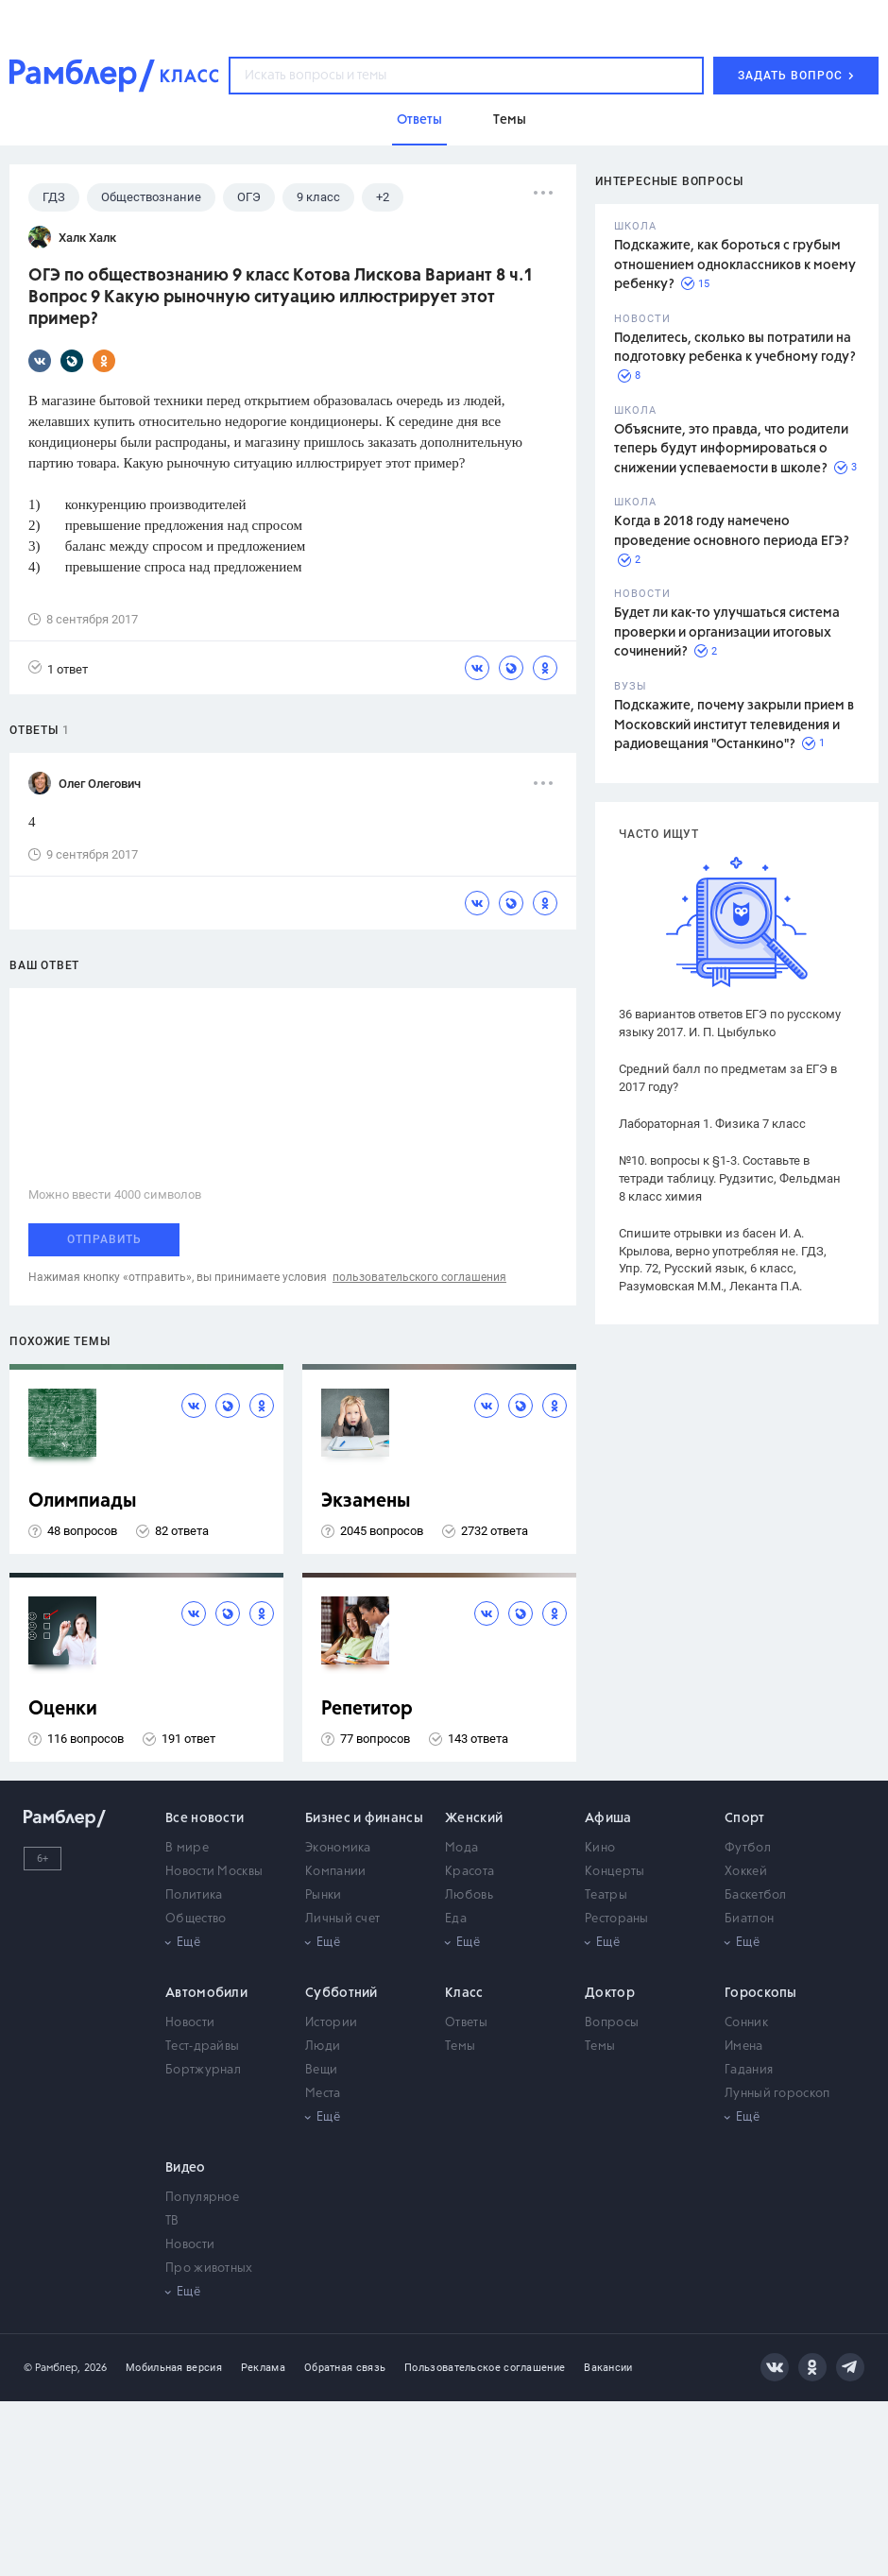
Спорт (745, 1818)
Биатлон (749, 1919)
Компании (335, 1872)
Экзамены (366, 1501)
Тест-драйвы (202, 2046)
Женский (474, 1818)
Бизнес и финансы (364, 1818)
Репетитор (367, 1709)
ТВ (172, 2221)
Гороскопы (761, 1993)
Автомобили (206, 1993)
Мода (461, 1848)
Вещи (321, 2070)
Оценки (62, 1709)
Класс (464, 1993)
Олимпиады (82, 1501)
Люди (322, 2046)
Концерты (614, 1872)
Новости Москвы (214, 1872)
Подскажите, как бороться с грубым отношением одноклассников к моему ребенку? (735, 265)
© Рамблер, (52, 2368)
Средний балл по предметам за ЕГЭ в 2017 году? (728, 1078)
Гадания (749, 2070)
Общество (195, 1919)
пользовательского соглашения (419, 1277)
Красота (469, 1872)
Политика (193, 1895)
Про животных (209, 2268)
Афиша (608, 1818)
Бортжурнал (203, 2070)
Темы (460, 2046)
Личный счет (342, 1919)
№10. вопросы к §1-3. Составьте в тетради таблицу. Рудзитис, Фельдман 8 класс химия (730, 1178)
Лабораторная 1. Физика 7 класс (712, 1124)
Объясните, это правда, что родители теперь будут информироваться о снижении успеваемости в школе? (731, 449)
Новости (189, 2023)
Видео (185, 2168)
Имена (744, 2046)
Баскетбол (756, 1895)
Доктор (610, 1993)
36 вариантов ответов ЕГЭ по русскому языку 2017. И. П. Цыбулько (730, 1023)
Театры (606, 1895)
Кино (600, 1848)
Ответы (466, 2023)
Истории (331, 2023)
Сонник (746, 2023)
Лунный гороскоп (777, 2094)
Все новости (204, 1818)
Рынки (323, 1895)
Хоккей (746, 1872)
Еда (456, 1919)
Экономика (338, 1848)
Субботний (341, 1993)
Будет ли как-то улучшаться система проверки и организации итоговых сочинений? (727, 632)
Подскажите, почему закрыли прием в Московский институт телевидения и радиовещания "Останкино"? (734, 725)
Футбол (748, 1848)
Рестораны (617, 1919)
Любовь (469, 1895)
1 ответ (58, 668)
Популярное (202, 2198)
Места (323, 2094)
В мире (187, 1848)
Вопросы (612, 2023)
